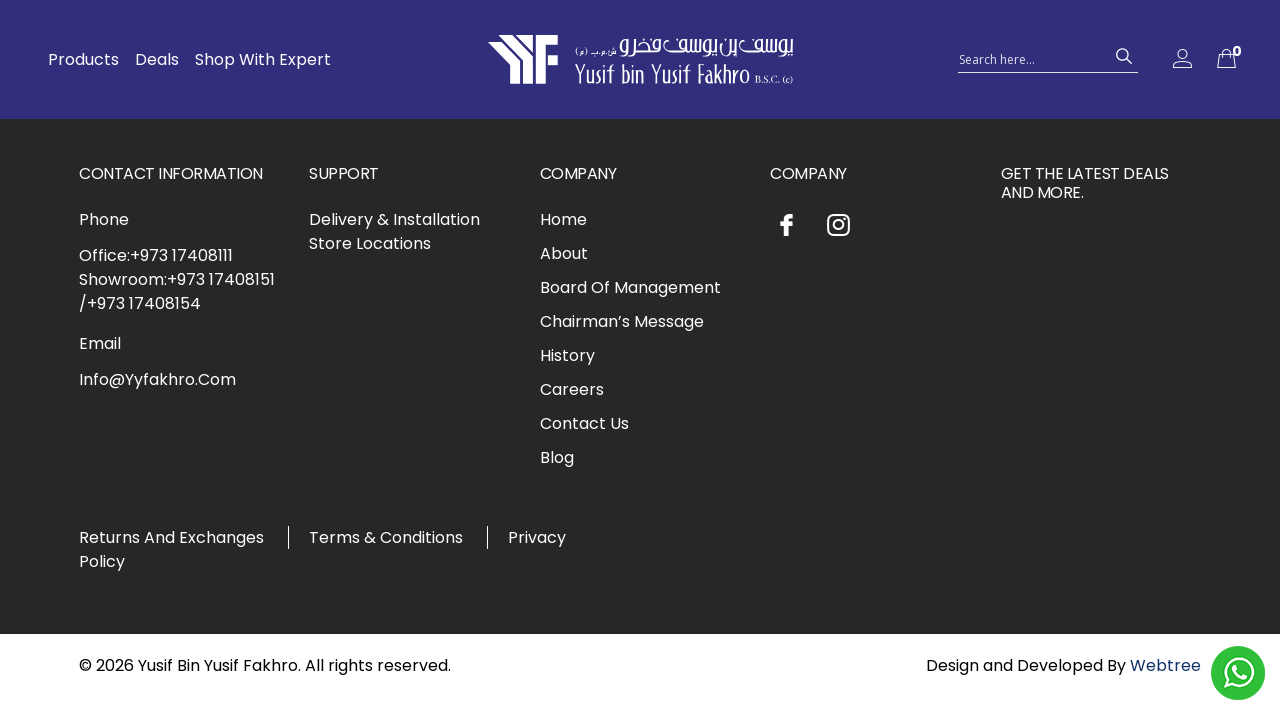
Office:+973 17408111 (156, 255)
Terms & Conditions (386, 537)
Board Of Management (630, 287)
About (564, 253)
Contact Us (584, 423)
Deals (157, 59)
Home (563, 219)
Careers (572, 389)
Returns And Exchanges (171, 537)
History (567, 355)
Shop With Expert (263, 59)
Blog (557, 457)
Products (83, 59)
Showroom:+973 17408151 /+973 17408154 (177, 291)
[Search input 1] (1030, 58)
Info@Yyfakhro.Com (157, 379)
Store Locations (370, 243)
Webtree (1165, 665)
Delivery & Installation (394, 219)
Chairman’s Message (622, 321)
